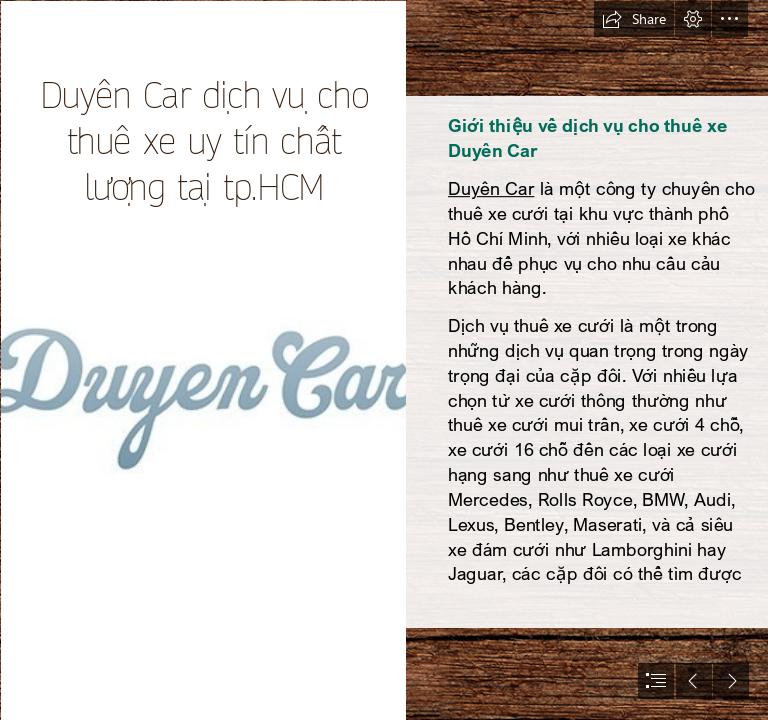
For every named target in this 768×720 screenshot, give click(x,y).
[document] (384, 360)
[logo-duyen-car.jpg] (202, 360)
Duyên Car (491, 187)
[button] (634, 19)
